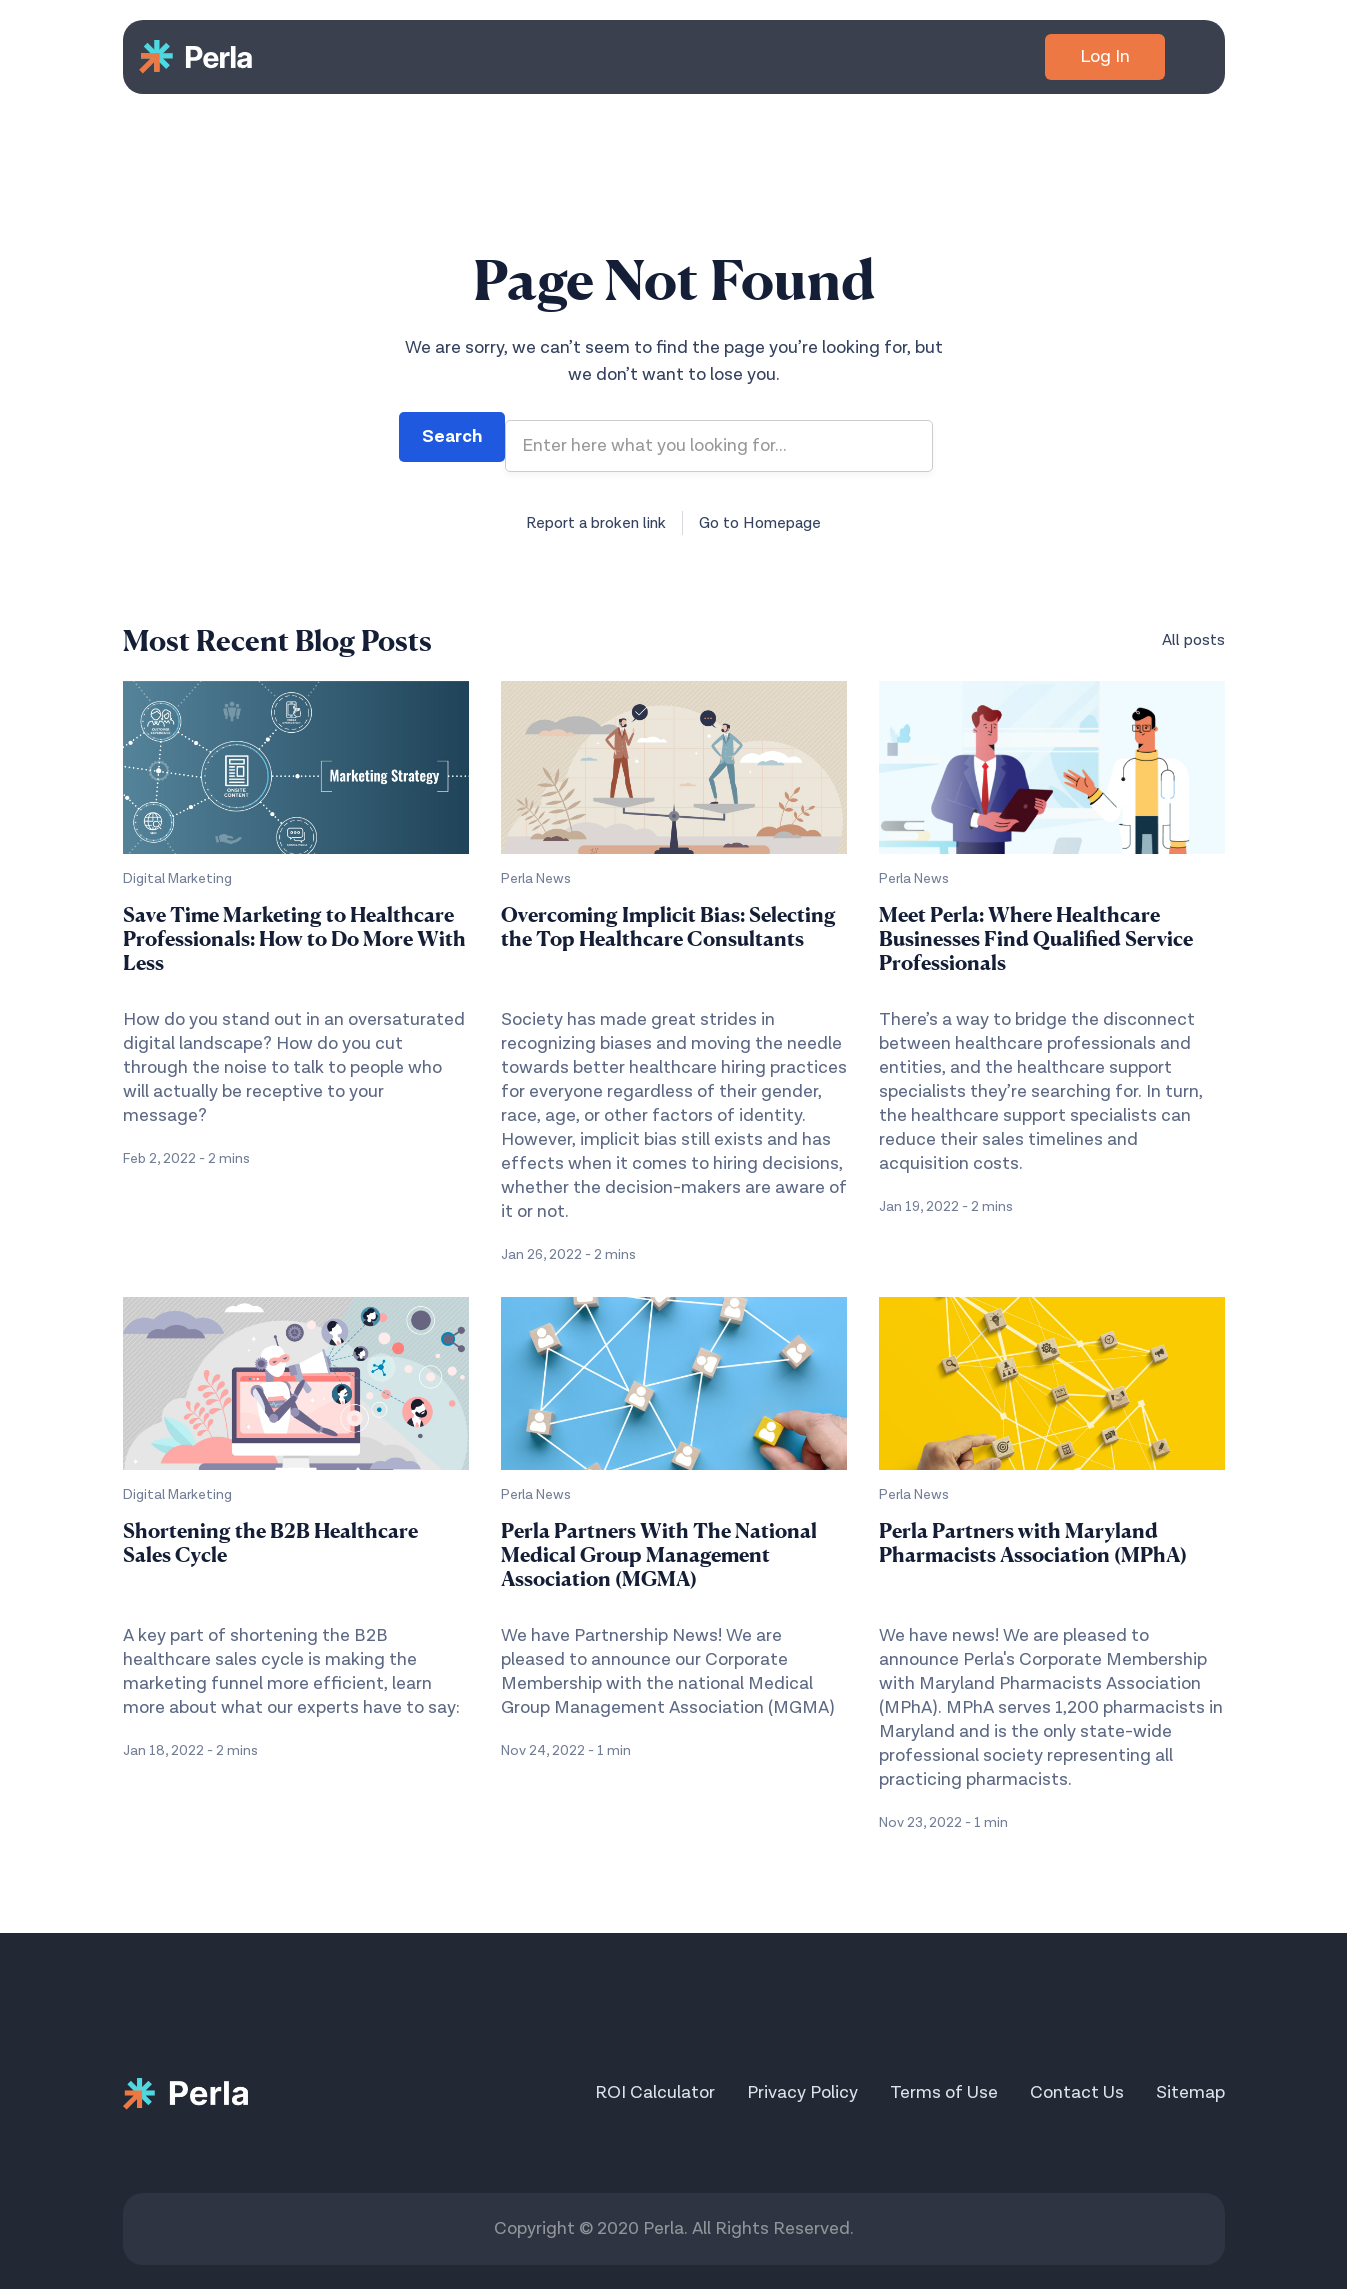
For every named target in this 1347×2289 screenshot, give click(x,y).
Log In (1105, 56)
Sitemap (1190, 2092)
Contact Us (1077, 2092)
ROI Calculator (655, 2092)
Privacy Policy (802, 2092)
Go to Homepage (760, 523)
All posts (1193, 640)
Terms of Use (944, 2092)
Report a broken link (596, 523)
